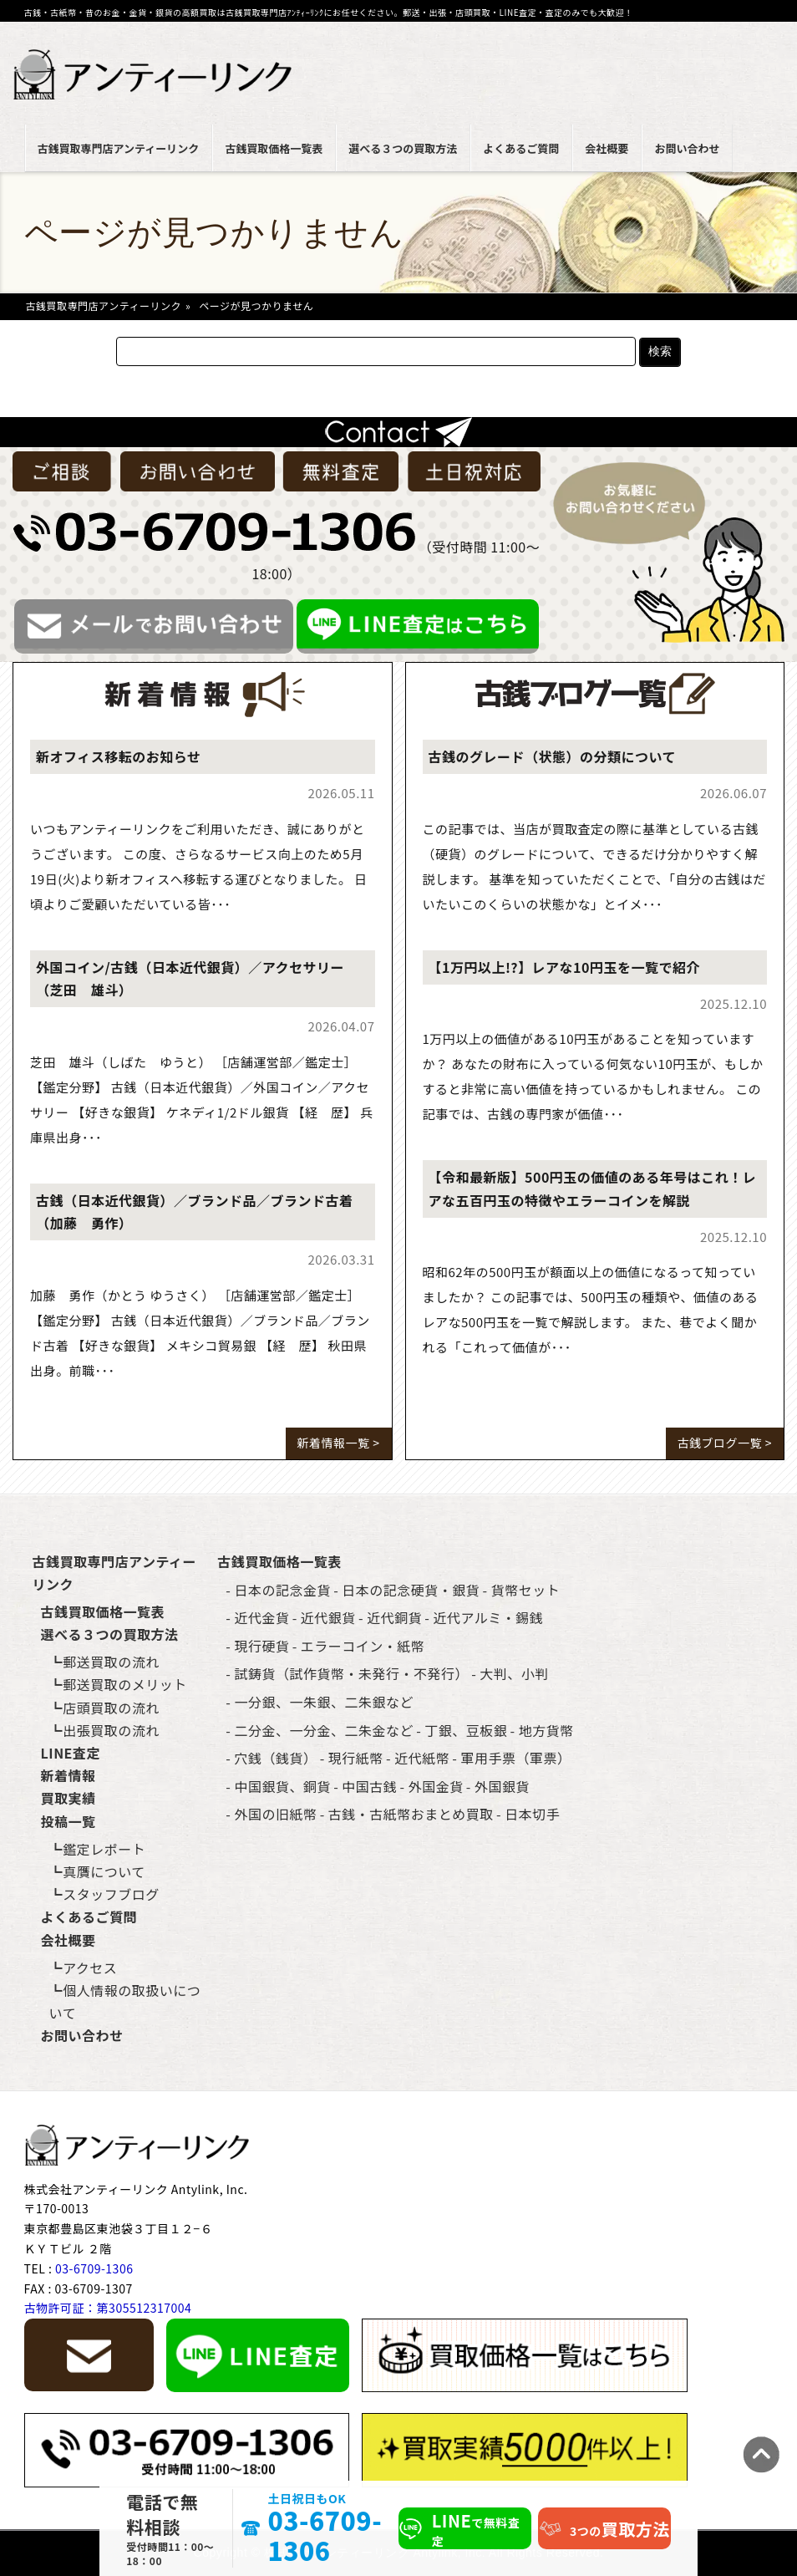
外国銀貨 (502, 1786)
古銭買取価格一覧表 (273, 148)
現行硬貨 (261, 1646)
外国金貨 (436, 1786)
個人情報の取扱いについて (125, 2001)
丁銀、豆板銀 (465, 1730)
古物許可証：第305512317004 (108, 2307)
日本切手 (532, 1814)
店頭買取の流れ (111, 1708)
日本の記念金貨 (282, 1590)
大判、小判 (514, 1673)
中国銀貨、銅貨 (282, 1786)
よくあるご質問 (521, 148)
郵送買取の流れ (111, 1662)
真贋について (104, 1871)
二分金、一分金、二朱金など (324, 1730)
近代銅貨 (394, 1617)
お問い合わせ (686, 148)
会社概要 (606, 148)
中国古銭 (369, 1786)
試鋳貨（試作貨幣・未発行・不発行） (351, 1673)
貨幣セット (526, 1590)
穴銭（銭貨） (275, 1758)
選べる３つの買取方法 (402, 148)
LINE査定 (70, 1753)
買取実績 (68, 1798)
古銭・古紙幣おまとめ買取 (411, 1814)
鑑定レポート (104, 1849)
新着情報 (68, 1775)
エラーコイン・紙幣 (363, 1646)
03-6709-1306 (325, 2535)
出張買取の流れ (111, 1730)
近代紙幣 (421, 1758)
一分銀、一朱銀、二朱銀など (324, 1702)
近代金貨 (261, 1617)
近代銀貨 (328, 1617)
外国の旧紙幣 (275, 1814)
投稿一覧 (68, 1821)
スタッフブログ (111, 1894)
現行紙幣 (355, 1758)
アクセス (90, 1967)
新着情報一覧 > (338, 1442)
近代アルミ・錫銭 (489, 1617)
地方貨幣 (546, 1730)
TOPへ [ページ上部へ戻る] (761, 2454)
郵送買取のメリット (125, 1684)
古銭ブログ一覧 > (725, 1442)
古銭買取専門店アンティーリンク (119, 148)
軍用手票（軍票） (516, 1758)
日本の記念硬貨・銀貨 (411, 1590)
